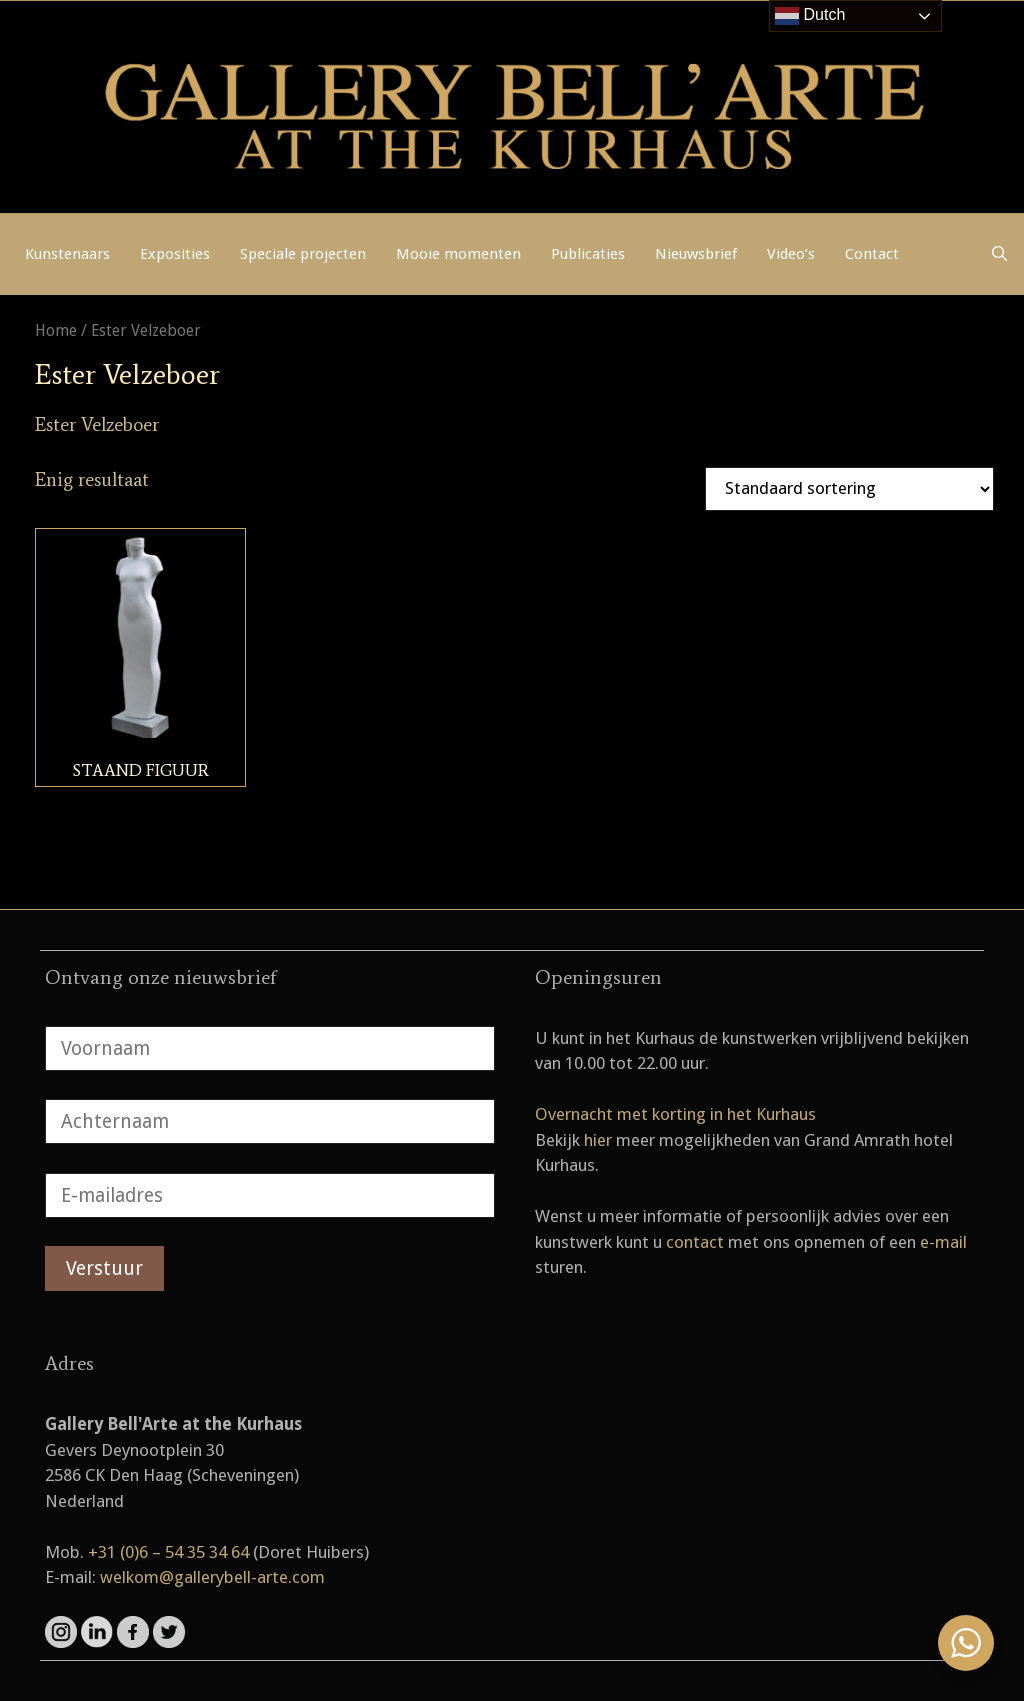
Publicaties (588, 254)
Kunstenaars (67, 254)
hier (598, 1140)
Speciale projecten (303, 254)
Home (56, 330)
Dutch (810, 16)
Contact (872, 254)
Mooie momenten (458, 254)
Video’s (791, 254)
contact (695, 1242)
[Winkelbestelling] (849, 489)
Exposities (175, 254)
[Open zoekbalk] (999, 254)
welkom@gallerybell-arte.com (212, 1577)
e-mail (943, 1242)
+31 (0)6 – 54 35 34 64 (168, 1552)
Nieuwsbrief (696, 254)
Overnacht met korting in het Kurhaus (675, 1114)
